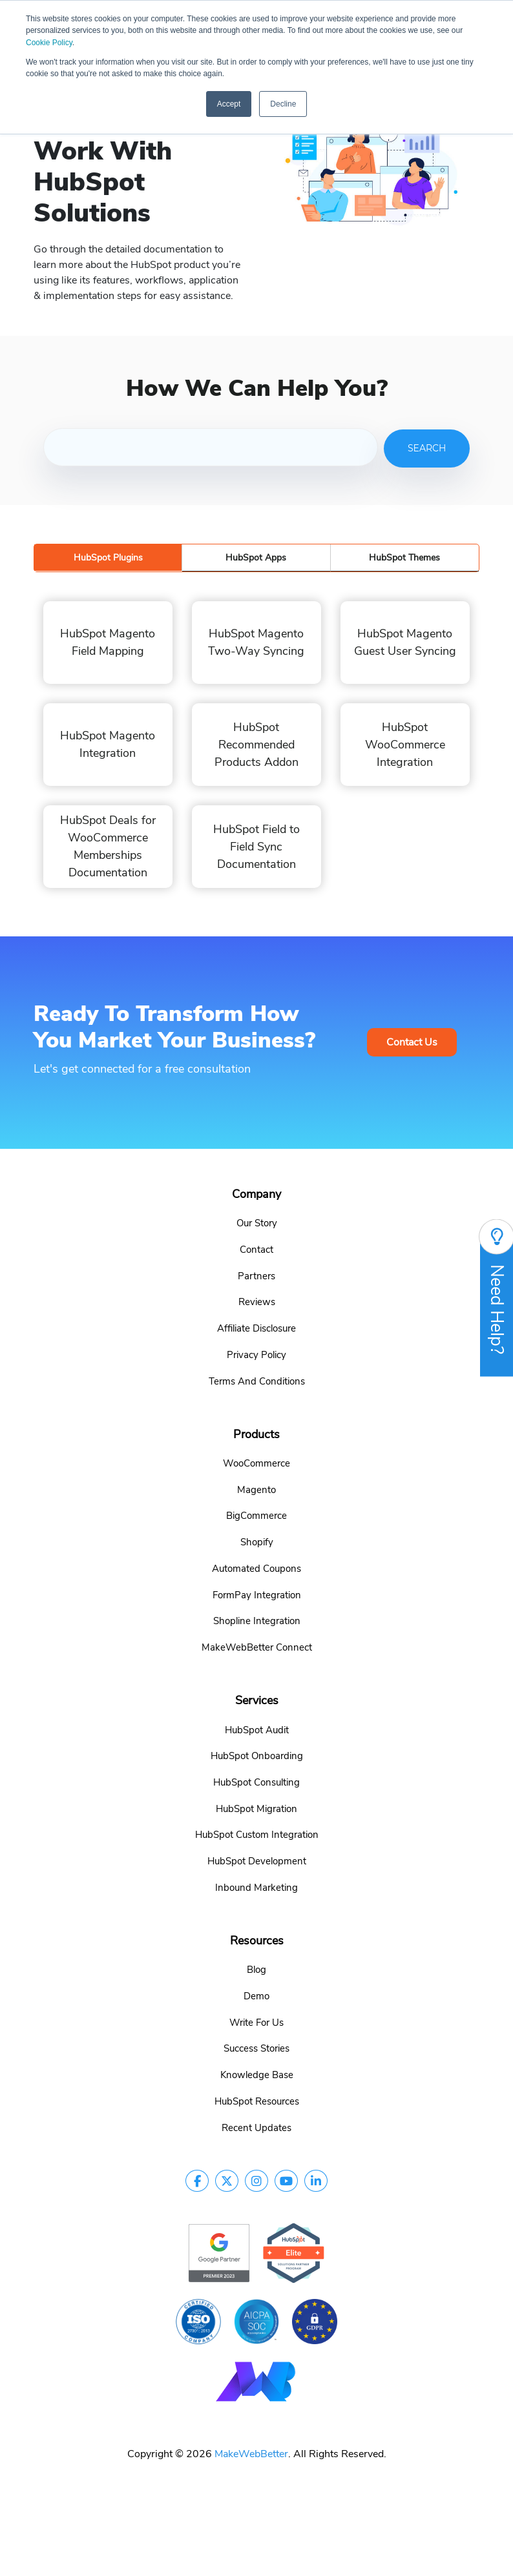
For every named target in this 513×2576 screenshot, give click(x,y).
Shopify (256, 1541)
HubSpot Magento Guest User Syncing (405, 641)
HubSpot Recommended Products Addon (256, 744)
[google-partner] (219, 2252)
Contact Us (411, 1042)
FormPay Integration (257, 1594)
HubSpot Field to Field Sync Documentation (256, 846)
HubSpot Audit (257, 1729)
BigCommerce (256, 1515)
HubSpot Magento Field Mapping (107, 641)
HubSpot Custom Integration (257, 1834)
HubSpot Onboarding (257, 1755)
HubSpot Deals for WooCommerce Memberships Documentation (108, 846)
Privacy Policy (256, 1354)
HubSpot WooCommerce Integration (405, 744)
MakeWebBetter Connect (257, 1646)
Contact (256, 1248)
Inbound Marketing (256, 1886)
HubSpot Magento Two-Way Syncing (256, 641)
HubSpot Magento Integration (107, 743)
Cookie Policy (49, 42)
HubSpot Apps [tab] (255, 557)
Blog (256, 1969)
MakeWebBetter (251, 2453)
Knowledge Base (256, 2074)
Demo (256, 1995)
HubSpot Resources (257, 2100)
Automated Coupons (256, 1567)
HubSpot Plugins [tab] (108, 557)
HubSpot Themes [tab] (404, 557)
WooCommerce (256, 1462)
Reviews (256, 1301)
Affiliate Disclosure (256, 1327)
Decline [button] (283, 103)
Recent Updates (256, 2127)
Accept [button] (229, 103)
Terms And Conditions (257, 1380)
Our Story (256, 1222)
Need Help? (496, 1297)
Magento (256, 1489)
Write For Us (256, 2021)
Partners (256, 1275)
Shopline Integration (256, 1620)
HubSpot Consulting (256, 1781)
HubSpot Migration (256, 1808)
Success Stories (256, 2047)
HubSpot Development (256, 1860)
